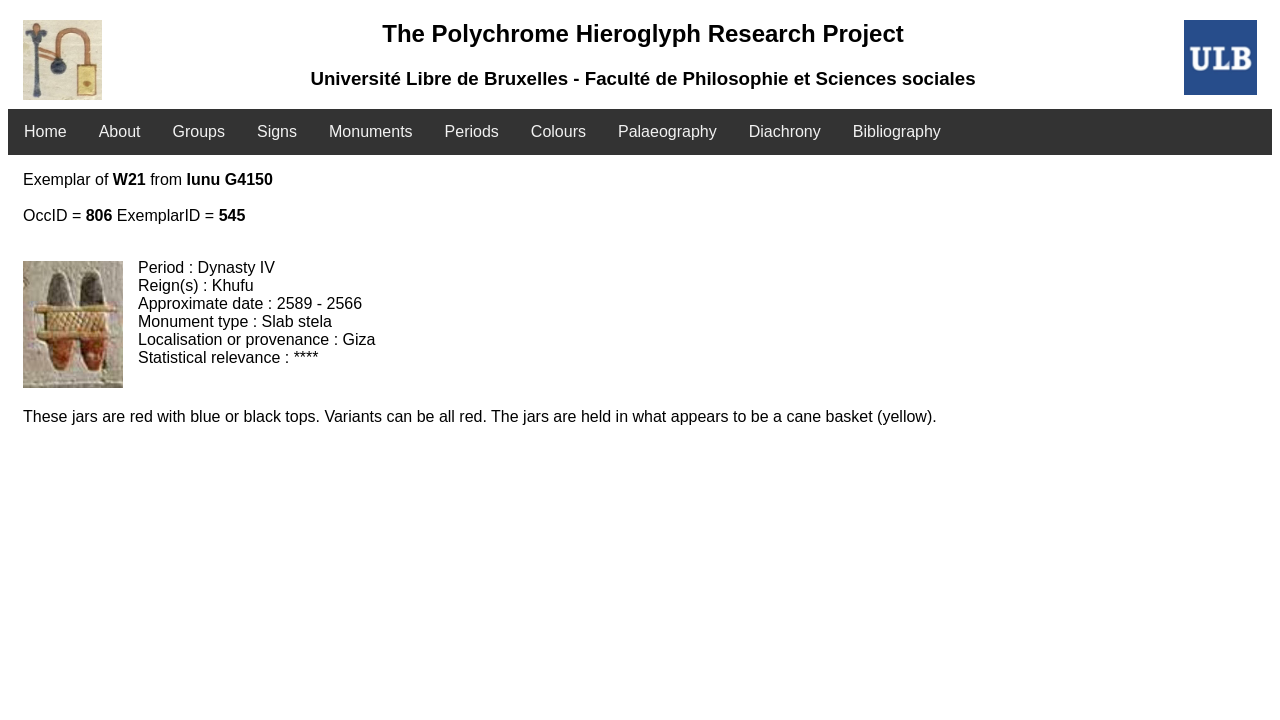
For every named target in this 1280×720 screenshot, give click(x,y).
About (120, 131)
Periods (472, 131)
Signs (277, 131)
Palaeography (667, 131)
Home (45, 131)
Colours (558, 131)
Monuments (371, 131)
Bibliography (897, 131)
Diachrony (785, 131)
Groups (199, 131)
